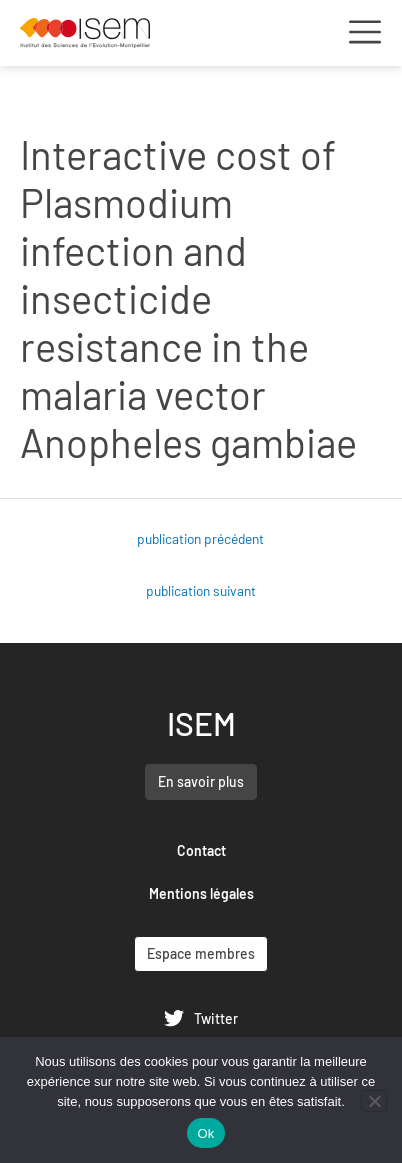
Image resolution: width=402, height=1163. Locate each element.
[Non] (374, 1101)
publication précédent (200, 538)
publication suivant (201, 590)
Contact (201, 850)
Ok (205, 1133)
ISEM (201, 723)
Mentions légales (201, 893)
